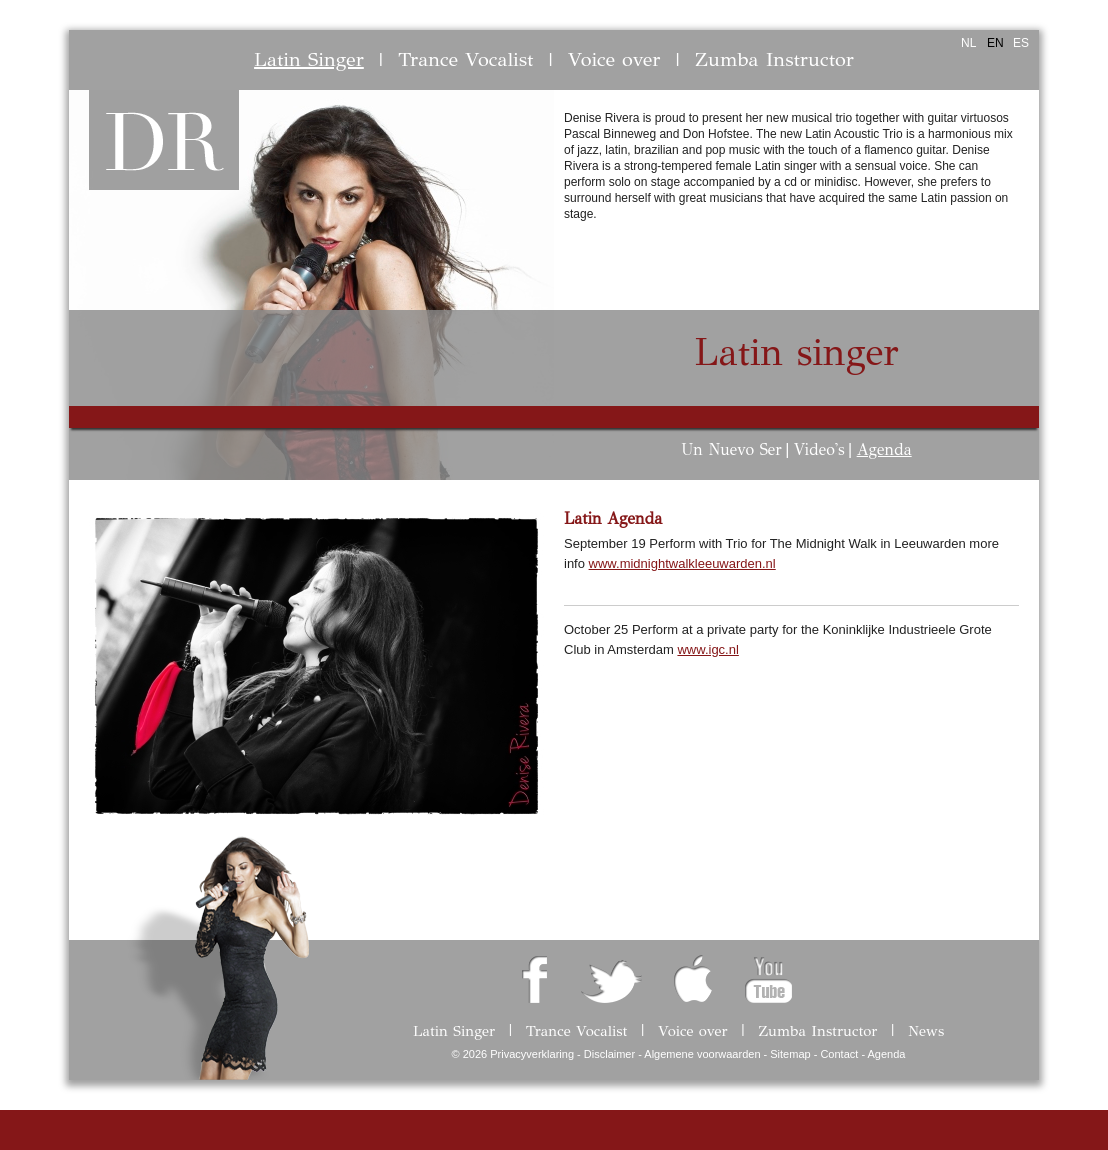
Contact (839, 1054)
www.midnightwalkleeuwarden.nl (682, 563)
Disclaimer (609, 1054)
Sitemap (790, 1054)
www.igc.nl (707, 649)
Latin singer (796, 352)
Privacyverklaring (532, 1054)
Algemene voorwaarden (702, 1054)
